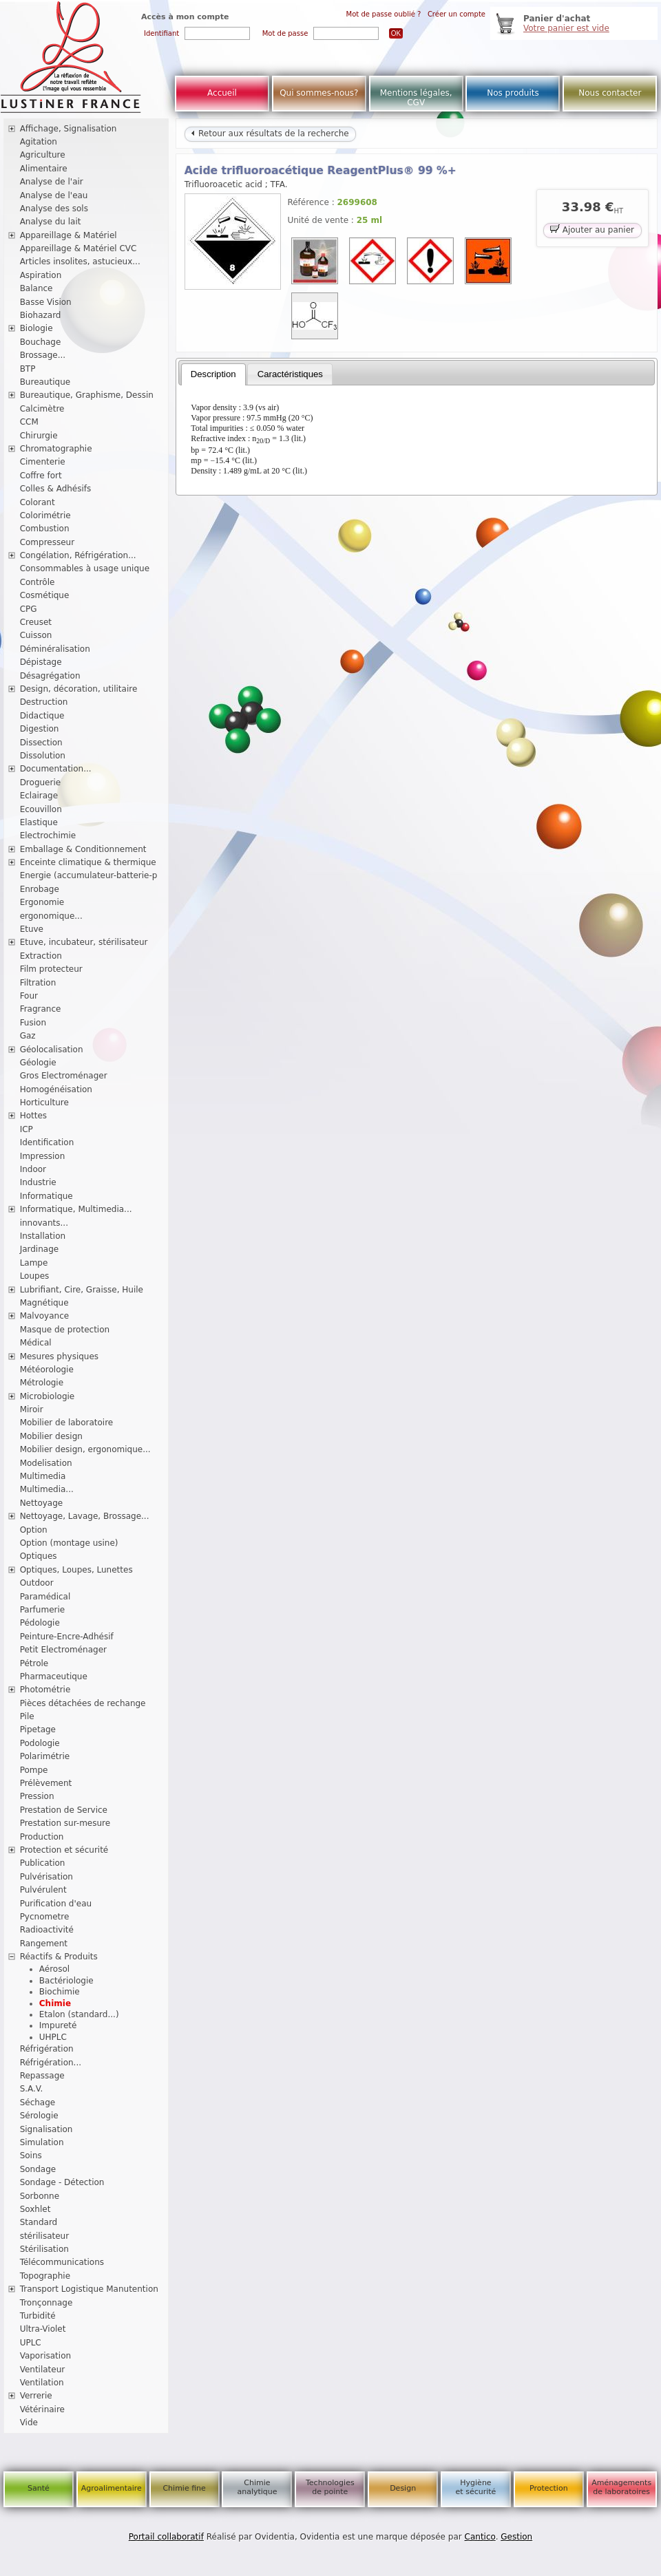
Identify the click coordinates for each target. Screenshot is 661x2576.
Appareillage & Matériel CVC (78, 248)
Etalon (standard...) (79, 2014)
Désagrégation (50, 676)
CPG (28, 609)
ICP (26, 1129)
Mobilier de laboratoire (67, 1422)
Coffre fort (41, 475)
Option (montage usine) (69, 1543)
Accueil (222, 93)
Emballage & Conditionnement (83, 849)
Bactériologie (66, 1981)
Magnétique (44, 1303)
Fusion (33, 1023)
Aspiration (41, 275)
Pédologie (40, 1623)
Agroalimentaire (111, 2488)
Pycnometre (45, 1917)
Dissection (41, 742)
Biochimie (59, 1992)
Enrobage (39, 889)
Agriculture (42, 155)
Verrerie (36, 2396)
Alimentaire (43, 168)
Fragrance (40, 1009)
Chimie (55, 2003)
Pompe (34, 1770)
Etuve (31, 929)
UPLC (30, 2343)
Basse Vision (46, 302)
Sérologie (39, 2115)
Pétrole (34, 1663)
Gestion (516, 2537)
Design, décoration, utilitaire (79, 689)
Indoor (33, 1169)
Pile (27, 1716)
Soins (31, 2155)
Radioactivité (47, 1930)
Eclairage (39, 795)
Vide (29, 2422)
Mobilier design (51, 1436)
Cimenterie (42, 462)
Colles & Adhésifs (56, 488)
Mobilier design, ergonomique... (85, 1449)
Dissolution (42, 755)
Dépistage (41, 662)
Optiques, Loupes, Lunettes (76, 1570)
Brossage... (43, 355)
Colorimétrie (45, 515)
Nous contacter (609, 93)
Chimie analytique (257, 2487)
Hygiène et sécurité (476, 2487)
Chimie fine (183, 2488)
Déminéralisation (55, 649)
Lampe (34, 1263)
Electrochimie (48, 835)
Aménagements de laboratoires (621, 2487)
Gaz (28, 1036)
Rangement (43, 1943)
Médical (36, 1343)
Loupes (35, 1276)
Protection (548, 2488)
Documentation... (56, 769)
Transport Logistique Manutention (89, 2289)
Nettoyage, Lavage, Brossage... (84, 1516)
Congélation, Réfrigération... (78, 555)
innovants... (44, 1223)
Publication (42, 1863)
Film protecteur (51, 969)
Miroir (31, 1409)
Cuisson (36, 635)
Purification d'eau (56, 1903)
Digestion (39, 729)
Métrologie (41, 1382)
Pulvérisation (46, 1877)
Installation (42, 1236)
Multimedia (43, 1476)
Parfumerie (42, 1610)
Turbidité (38, 2316)
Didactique (42, 716)
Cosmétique (45, 595)
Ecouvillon (41, 809)
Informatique (46, 1196)
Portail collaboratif (166, 2537)
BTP (28, 369)
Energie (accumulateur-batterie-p (89, 875)
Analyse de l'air (51, 182)
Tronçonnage (46, 2303)
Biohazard (40, 315)
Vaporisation (45, 2356)
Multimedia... (47, 1489)
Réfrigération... (50, 2062)
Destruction (44, 702)
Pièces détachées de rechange (83, 1703)
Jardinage (39, 1249)
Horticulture (44, 1102)
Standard (39, 2222)
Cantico (480, 2537)
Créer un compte (456, 14)
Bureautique (45, 382)
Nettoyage (41, 1503)
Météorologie (47, 1369)
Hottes (33, 1115)
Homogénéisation (56, 1089)
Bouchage (40, 342)
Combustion (45, 528)
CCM (29, 422)
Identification (47, 1142)
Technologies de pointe (330, 2487)
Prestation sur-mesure (65, 1823)
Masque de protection (65, 1329)
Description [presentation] (213, 374)
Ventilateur (42, 2369)
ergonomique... (51, 916)
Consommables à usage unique (84, 568)
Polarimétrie (45, 1756)
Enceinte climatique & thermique (88, 862)
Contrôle (37, 582)
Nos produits (513, 93)
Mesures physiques (59, 1356)
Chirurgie (39, 435)
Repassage (42, 2075)
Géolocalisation (51, 1049)
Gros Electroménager (63, 1076)
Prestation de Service (63, 1810)
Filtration (38, 983)
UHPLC (53, 2037)
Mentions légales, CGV (416, 97)
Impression (42, 1156)
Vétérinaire (42, 2409)
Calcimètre (42, 409)
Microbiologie (47, 1396)
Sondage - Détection (62, 2182)
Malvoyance (45, 1316)
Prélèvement (46, 1783)
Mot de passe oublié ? (383, 14)
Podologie (40, 1743)
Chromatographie (56, 449)
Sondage (38, 2169)
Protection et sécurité (64, 1850)
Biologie (36, 328)
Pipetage (38, 1729)
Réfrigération (47, 2049)
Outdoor (37, 1583)
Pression (37, 1796)
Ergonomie (42, 902)
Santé (39, 2488)
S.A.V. (31, 2089)
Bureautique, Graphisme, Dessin (87, 395)
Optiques (38, 1556)
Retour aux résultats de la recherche (270, 133)
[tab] (213, 374)
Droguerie (40, 782)
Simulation (42, 2142)
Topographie (45, 2276)
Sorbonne (39, 2196)
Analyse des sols (54, 208)
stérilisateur (45, 2236)
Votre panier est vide (566, 28)
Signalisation (46, 2129)
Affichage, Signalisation (68, 129)
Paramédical (45, 1596)
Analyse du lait (50, 221)
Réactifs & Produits (59, 1956)
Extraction (41, 956)
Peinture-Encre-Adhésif (67, 1636)
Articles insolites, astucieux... (80, 261)
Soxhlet (35, 2209)
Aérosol (54, 1969)
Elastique (39, 822)
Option (34, 1530)
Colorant (37, 502)
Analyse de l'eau (54, 195)
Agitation (38, 142)
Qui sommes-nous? (319, 93)
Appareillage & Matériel (68, 235)
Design (403, 2488)
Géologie (38, 1062)
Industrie (38, 1182)
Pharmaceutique (53, 1676)
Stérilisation (44, 2249)
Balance (36, 288)
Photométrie (45, 1689)
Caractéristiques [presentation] (290, 374)
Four (29, 996)
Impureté (58, 2025)
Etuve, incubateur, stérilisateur (84, 942)
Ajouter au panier (592, 229)
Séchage (38, 2102)
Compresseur (47, 542)
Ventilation (42, 2382)
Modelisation (46, 1463)
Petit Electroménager (63, 1649)
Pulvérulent (43, 1890)
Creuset (36, 622)
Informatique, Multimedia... (76, 1209)
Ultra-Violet (43, 2329)
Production (42, 1837)
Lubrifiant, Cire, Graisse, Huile (81, 1290)
